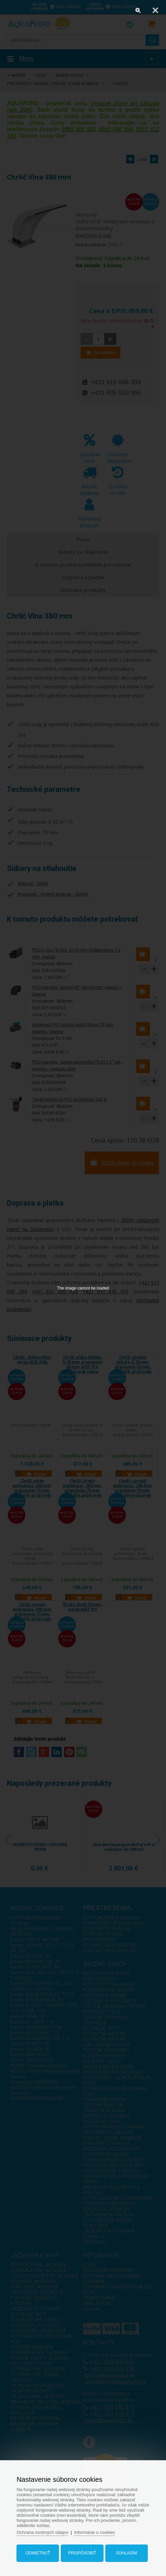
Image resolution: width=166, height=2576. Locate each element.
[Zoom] (138, 10)
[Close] (155, 10)
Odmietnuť (38, 2553)
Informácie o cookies (94, 2532)
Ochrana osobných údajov (42, 2532)
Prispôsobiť (82, 2553)
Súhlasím (126, 2553)
